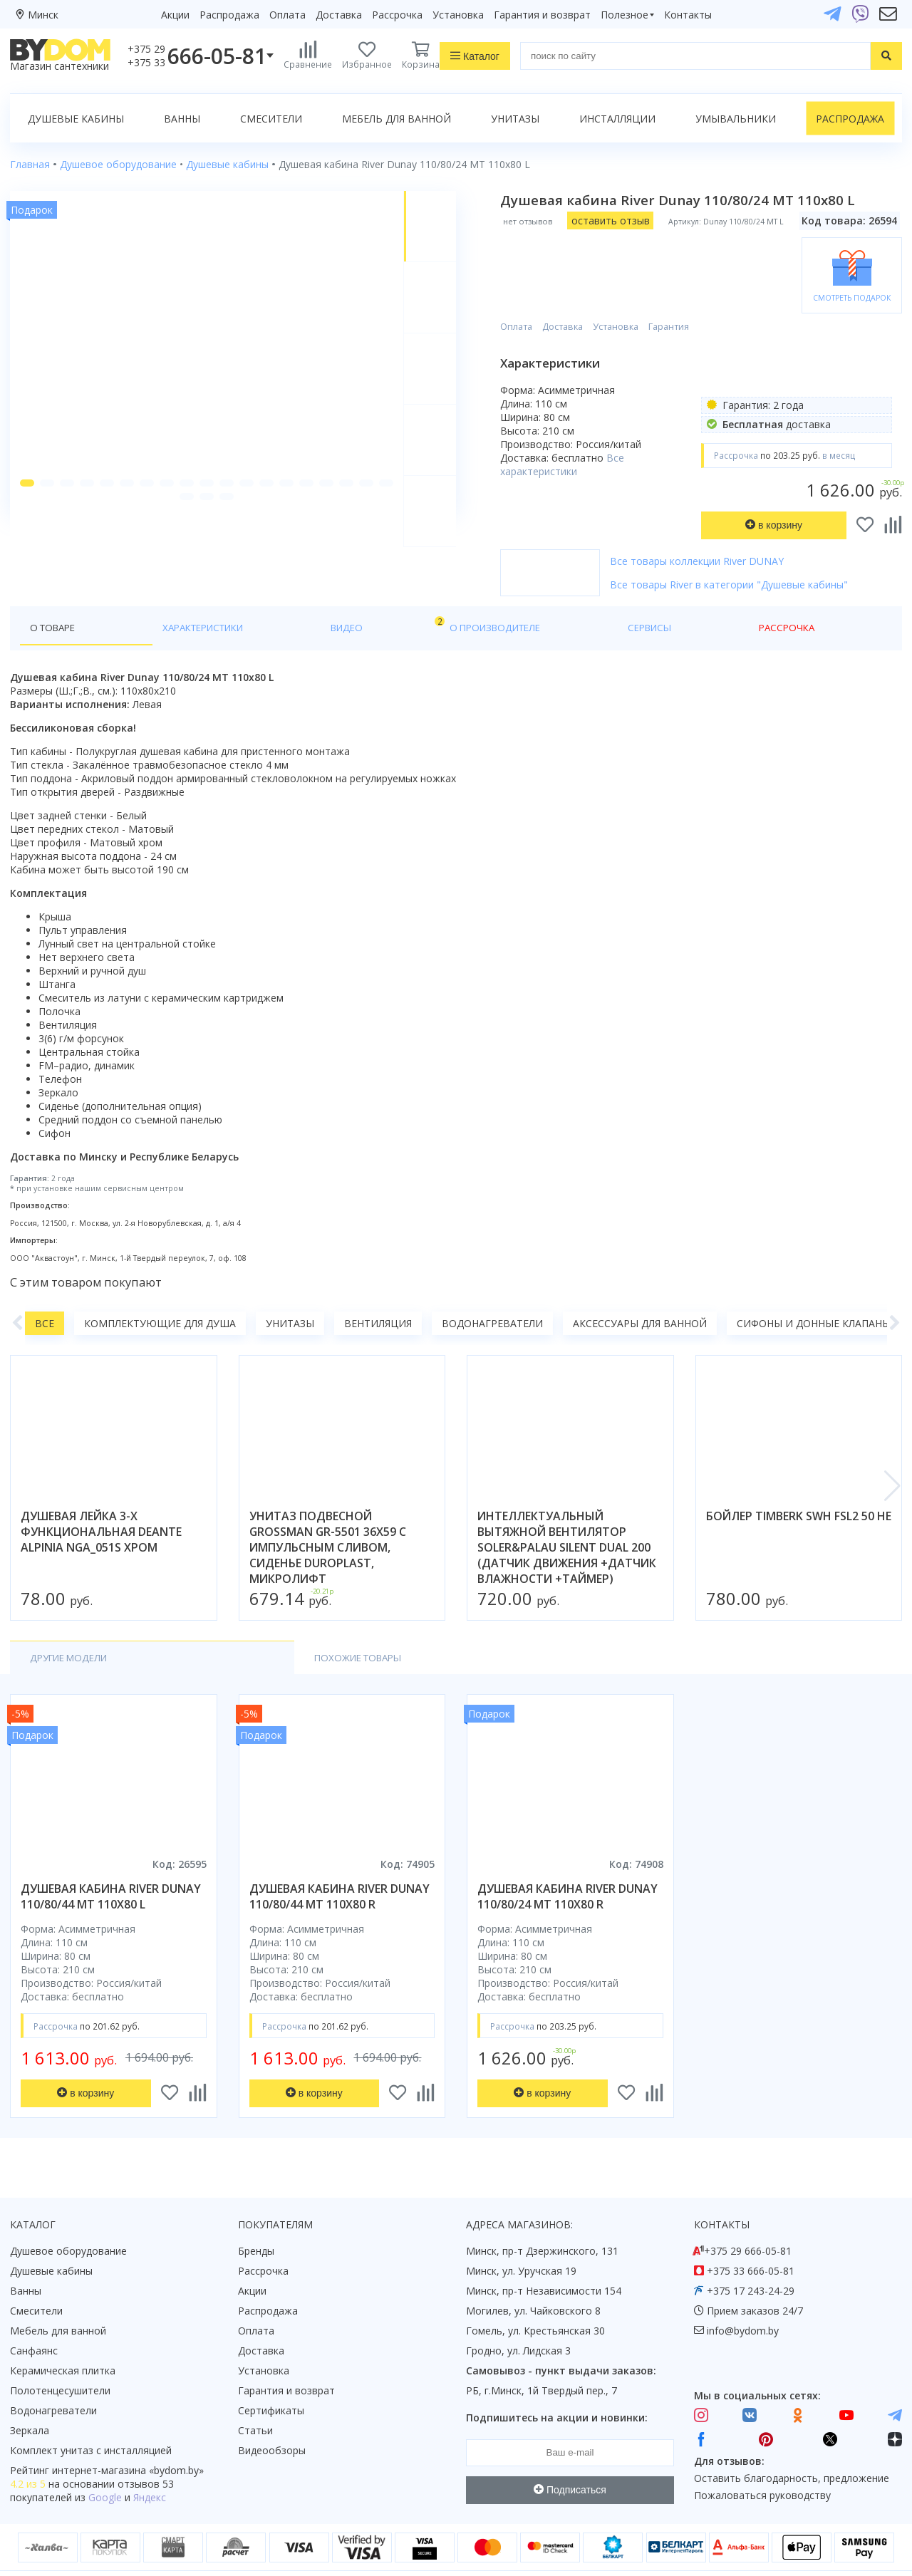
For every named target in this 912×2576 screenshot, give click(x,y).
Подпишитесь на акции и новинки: (557, 2388)
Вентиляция (378, 1294)
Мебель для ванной (396, 118)
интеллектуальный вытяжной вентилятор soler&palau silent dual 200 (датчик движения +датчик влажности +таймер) (566, 1518)
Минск (43, 14)
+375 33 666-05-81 (750, 2241)
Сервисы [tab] (412, 597)
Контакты (688, 14)
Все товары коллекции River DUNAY (712, 524)
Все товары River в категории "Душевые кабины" (745, 548)
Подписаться (570, 2461)
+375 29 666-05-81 (748, 2221)
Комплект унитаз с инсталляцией (91, 2421)
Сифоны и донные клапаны (814, 1294)
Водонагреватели (492, 1294)
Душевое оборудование (68, 2221)
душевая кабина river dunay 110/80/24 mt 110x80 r (567, 1868)
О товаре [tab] (55, 597)
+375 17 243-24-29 (750, 2261)
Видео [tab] (236, 593)
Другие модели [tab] (73, 1629)
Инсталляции (617, 118)
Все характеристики (578, 408)
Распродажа (229, 14)
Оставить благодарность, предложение (791, 2449)
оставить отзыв (625, 220)
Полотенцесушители (60, 2361)
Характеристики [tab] (146, 597)
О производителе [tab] (318, 597)
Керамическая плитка (62, 2341)
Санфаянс (34, 2321)
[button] (28, 520)
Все (44, 1294)
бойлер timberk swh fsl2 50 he (798, 1487)
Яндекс (149, 2468)
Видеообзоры (272, 2421)
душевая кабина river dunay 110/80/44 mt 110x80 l (111, 1868)
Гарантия (684, 271)
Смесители (271, 118)
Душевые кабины (76, 118)
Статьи (255, 2401)
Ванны (182, 118)
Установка (458, 14)
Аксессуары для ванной (640, 1294)
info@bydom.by (743, 2301)
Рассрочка (397, 14)
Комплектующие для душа (160, 1294)
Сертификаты (271, 2381)
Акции (175, 14)
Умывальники (735, 118)
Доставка (339, 14)
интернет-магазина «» (128, 2441)
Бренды (256, 2221)
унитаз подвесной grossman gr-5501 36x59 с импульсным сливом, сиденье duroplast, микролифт (327, 1518)
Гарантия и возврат (542, 14)
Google (105, 2468)
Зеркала (29, 2401)
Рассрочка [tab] (486, 597)
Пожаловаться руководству (762, 2466)
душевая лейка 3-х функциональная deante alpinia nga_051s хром (101, 1502)
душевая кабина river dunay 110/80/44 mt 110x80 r (339, 1868)
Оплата (287, 14)
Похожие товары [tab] (204, 1629)
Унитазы (515, 118)
